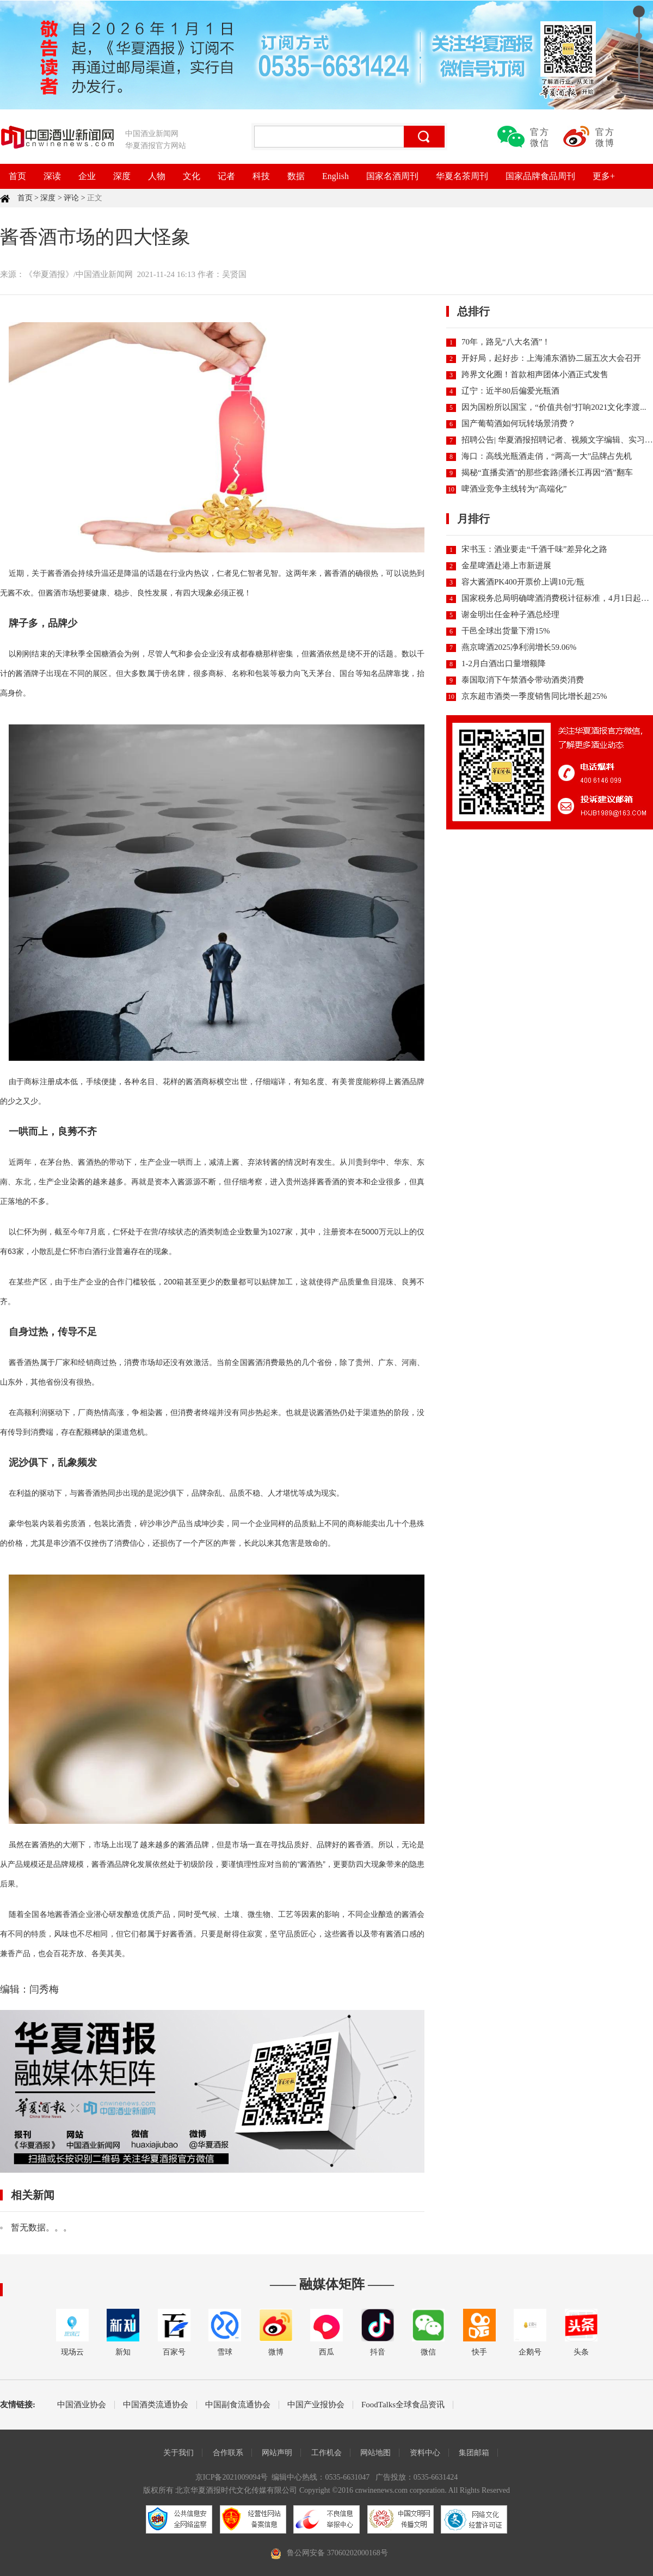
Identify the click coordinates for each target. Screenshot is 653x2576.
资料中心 (425, 2453)
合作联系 (228, 2453)
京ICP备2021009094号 (231, 2477)
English (335, 176)
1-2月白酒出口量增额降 (503, 663)
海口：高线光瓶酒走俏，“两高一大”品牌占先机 (546, 456)
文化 (191, 176)
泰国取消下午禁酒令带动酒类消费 (522, 679)
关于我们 (178, 2453)
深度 (122, 176)
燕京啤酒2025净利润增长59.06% (518, 647)
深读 (52, 176)
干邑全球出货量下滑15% (505, 630)
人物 (156, 176)
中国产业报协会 (315, 2405)
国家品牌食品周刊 (540, 176)
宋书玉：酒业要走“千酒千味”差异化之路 (534, 549)
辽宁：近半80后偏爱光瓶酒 (510, 390)
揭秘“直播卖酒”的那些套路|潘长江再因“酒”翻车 (547, 472)
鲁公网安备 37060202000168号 (337, 2553)
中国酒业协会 (81, 2405)
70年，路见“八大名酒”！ (505, 341)
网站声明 (277, 2453)
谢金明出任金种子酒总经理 (510, 614)
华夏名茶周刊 (462, 176)
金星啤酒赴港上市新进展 (506, 565)
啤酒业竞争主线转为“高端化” (513, 488)
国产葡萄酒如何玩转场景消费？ (518, 423)
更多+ (604, 176)
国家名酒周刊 (392, 176)
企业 (87, 176)
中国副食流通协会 (237, 2405)
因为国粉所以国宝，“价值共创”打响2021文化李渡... (553, 407)
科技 (261, 176)
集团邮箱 (474, 2453)
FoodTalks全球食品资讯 (403, 2405)
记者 (226, 176)
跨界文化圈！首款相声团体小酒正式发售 (534, 374)
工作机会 (326, 2453)
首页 (17, 176)
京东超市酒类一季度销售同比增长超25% (534, 696)
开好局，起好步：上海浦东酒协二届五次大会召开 (551, 358)
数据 (296, 176)
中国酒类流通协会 (155, 2405)
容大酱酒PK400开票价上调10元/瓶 (522, 581)
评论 (71, 198)
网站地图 (375, 2453)
